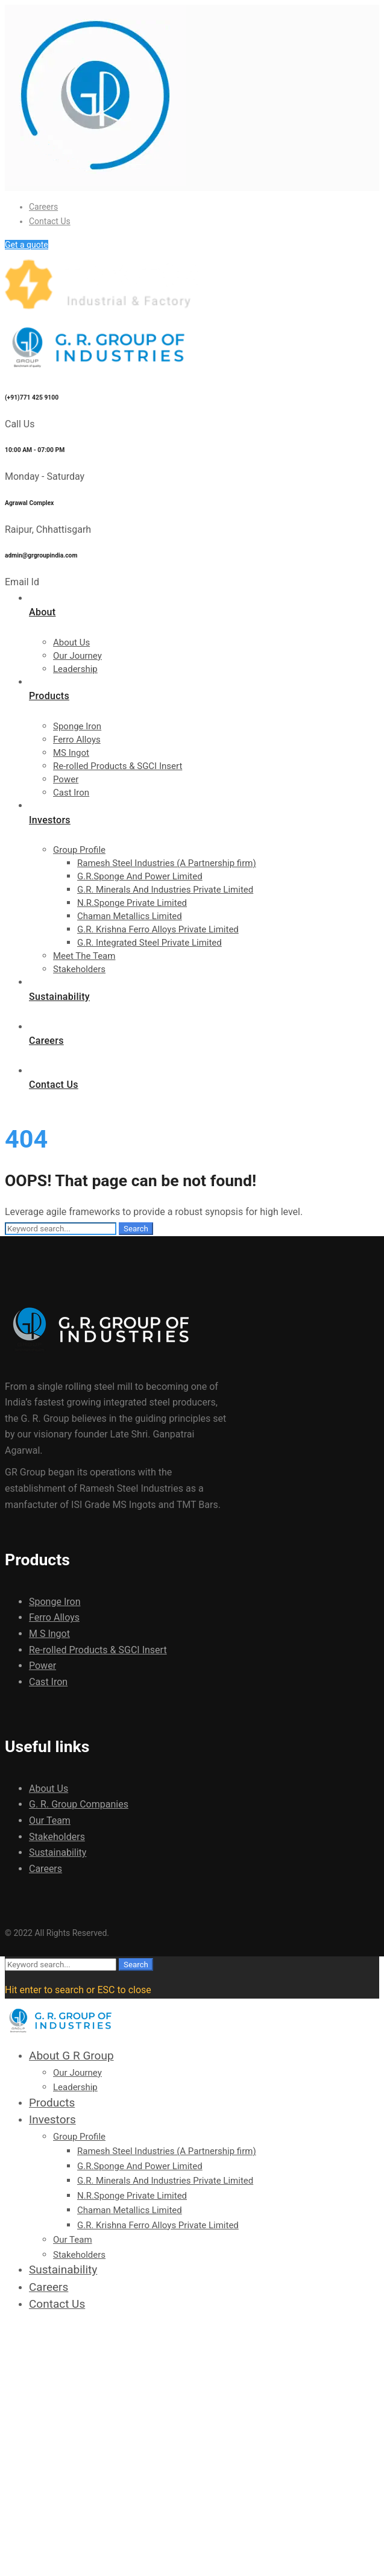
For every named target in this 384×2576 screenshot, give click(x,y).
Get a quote (26, 245)
